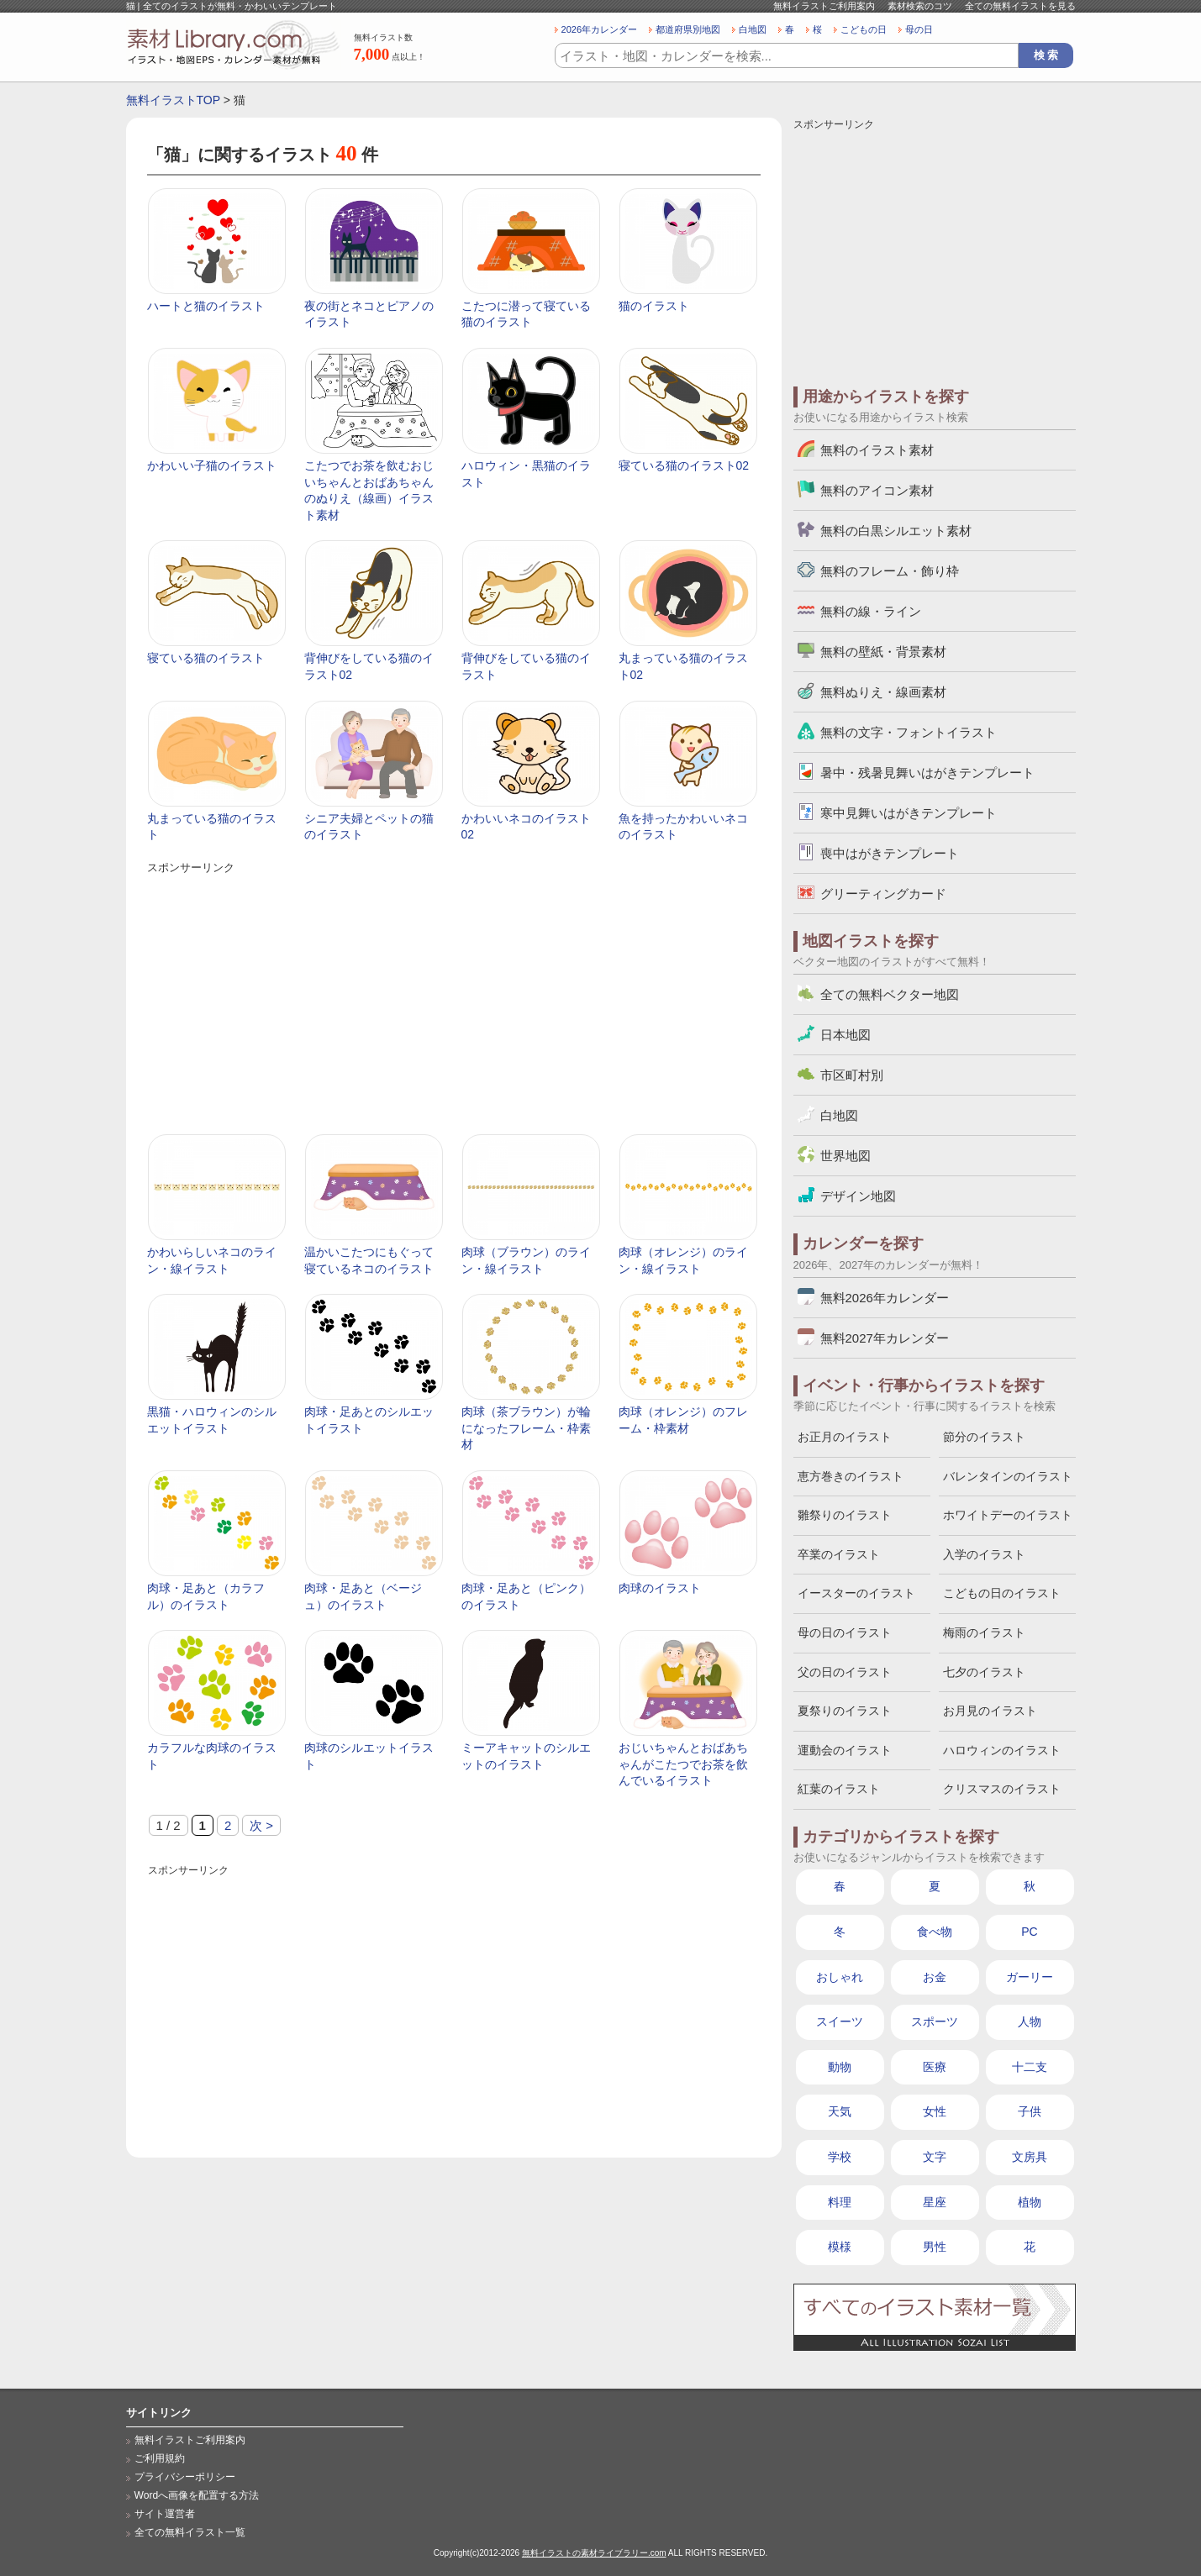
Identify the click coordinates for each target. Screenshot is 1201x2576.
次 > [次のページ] (261, 1825)
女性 (934, 2111)
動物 (839, 2067)
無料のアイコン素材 (877, 490)
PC (1029, 1931)
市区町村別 (851, 1075)
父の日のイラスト (845, 1672)
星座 (934, 2202)
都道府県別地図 (688, 29)
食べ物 (934, 1931)
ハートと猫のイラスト (206, 306)
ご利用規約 (159, 2458)
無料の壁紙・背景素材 (883, 651)
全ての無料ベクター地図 (889, 994)
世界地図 (845, 1156)
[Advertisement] (453, 995)
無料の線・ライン (870, 611)
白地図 (752, 29)
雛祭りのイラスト (845, 1515)
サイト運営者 (164, 2514)
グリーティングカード (883, 893)
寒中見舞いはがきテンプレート (908, 813)
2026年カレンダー (599, 29)
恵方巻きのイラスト (850, 1476)
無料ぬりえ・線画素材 (883, 692)
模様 (839, 2246)
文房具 (1029, 2156)
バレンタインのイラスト (1007, 1476)
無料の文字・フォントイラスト (908, 732)
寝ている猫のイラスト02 (684, 465)
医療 (934, 2067)
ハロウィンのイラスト (1002, 1750)
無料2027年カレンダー (884, 1338)
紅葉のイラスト (839, 1788)
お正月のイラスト (845, 1436)
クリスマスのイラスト (1002, 1788)
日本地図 (845, 1035)
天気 (839, 2111)
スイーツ (839, 2021)
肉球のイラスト (660, 1588)
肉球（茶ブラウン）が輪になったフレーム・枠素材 (526, 1428)
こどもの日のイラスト (1002, 1593)
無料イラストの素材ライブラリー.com (594, 2553)
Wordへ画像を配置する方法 (197, 2495)
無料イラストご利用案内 (824, 6)
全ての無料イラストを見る (1020, 6)
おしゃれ (839, 1977)
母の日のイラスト (845, 1632)
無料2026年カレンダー (884, 1298)
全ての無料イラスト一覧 (189, 2532)
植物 (1029, 2202)
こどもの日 (863, 29)
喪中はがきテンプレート (889, 853)
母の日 (919, 29)
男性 (934, 2246)
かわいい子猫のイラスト (212, 465)
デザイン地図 (858, 1196)
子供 (1029, 2111)
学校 (839, 2156)
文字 (934, 2156)
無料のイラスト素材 (877, 450)
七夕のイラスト (984, 1672)
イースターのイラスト (856, 1593)
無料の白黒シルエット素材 (896, 530)
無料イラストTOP (173, 100)
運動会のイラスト (845, 1750)
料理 (839, 2202)
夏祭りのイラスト (845, 1710)
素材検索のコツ (920, 6)
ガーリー (1029, 1977)
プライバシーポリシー (184, 2477)
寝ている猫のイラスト (206, 658)
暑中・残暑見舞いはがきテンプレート (927, 772)
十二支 (1029, 2067)
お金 (934, 1977)
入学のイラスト (984, 1554)
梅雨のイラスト (984, 1632)
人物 (1029, 2021)
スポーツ (934, 2021)
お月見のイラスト (990, 1710)
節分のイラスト (984, 1436)
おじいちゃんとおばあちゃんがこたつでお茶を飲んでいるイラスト (683, 1764)
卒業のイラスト (839, 1554)
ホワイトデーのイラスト (1007, 1515)
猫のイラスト (654, 306)
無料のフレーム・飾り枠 (889, 571)
